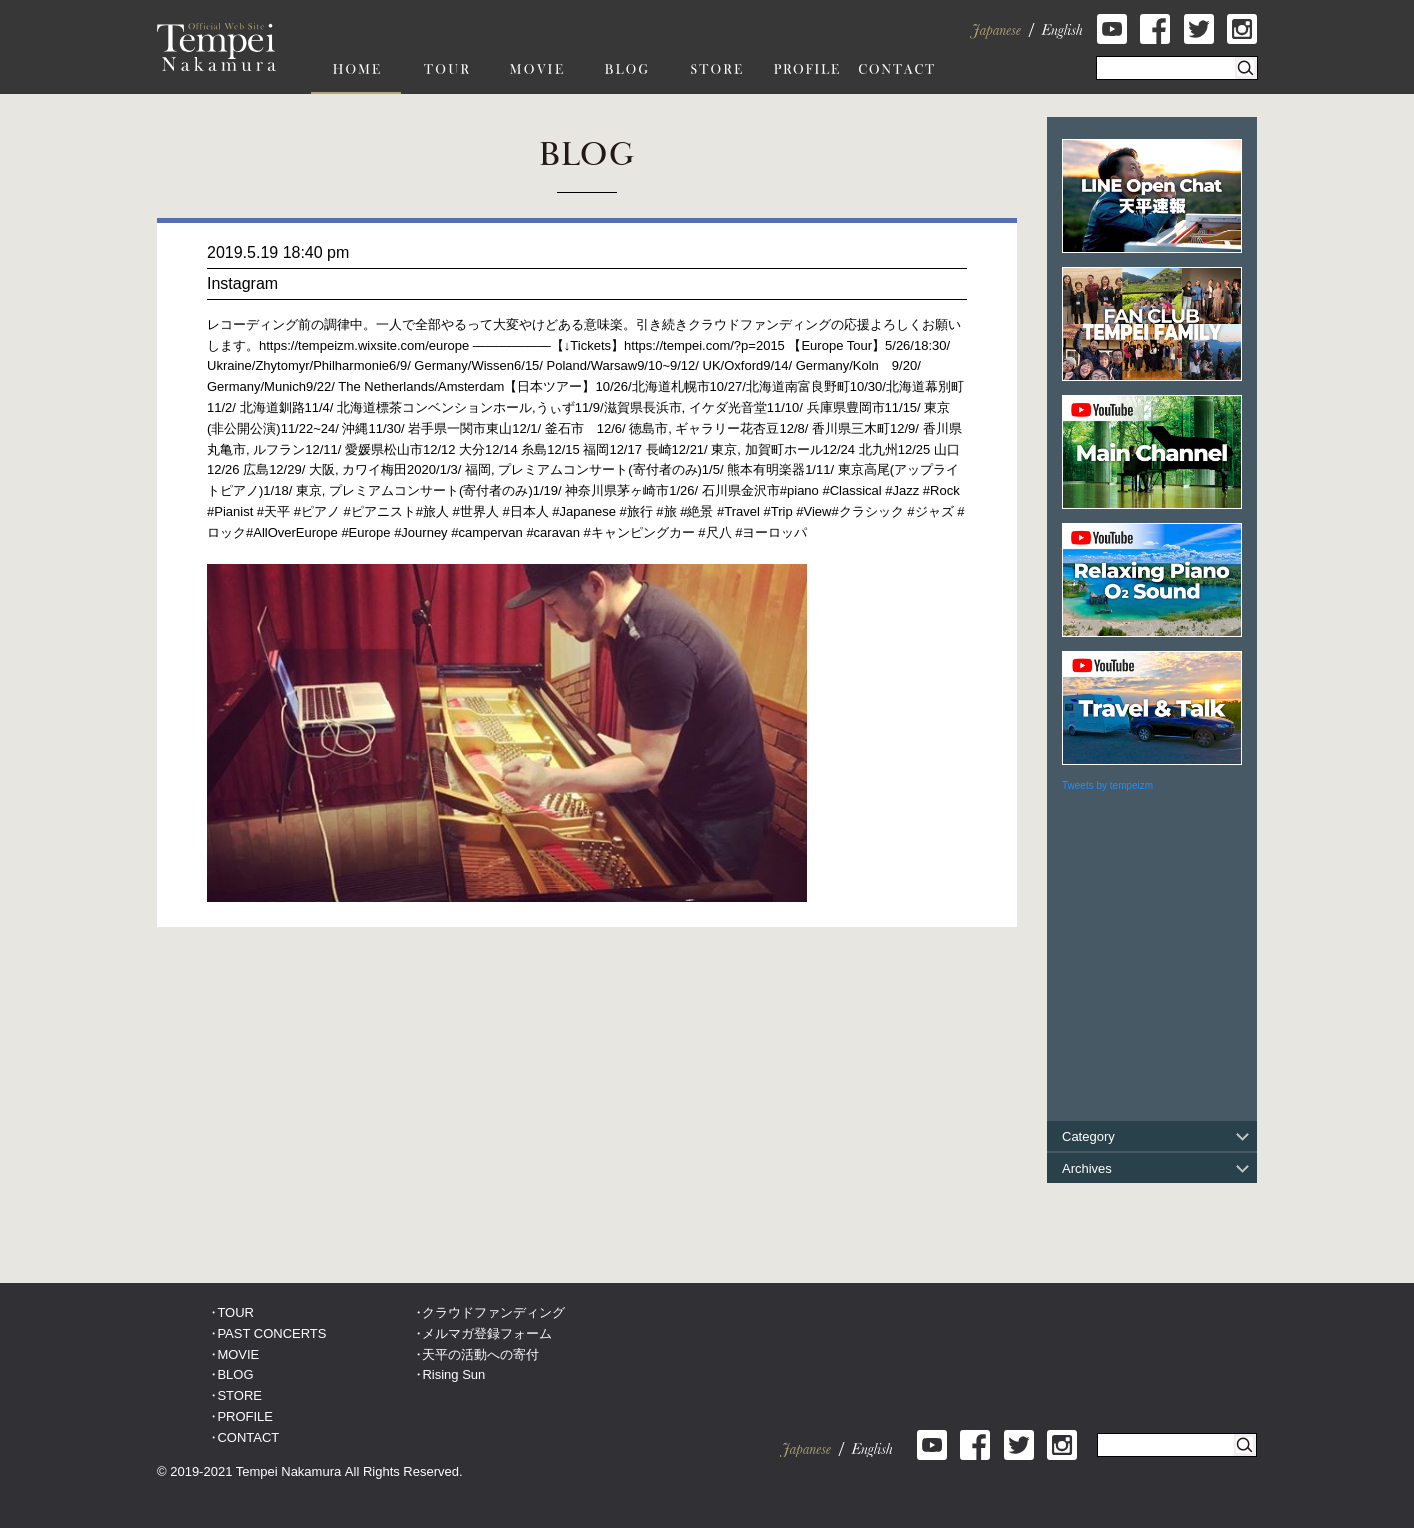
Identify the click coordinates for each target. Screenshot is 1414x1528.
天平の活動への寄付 (480, 1354)
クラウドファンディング (493, 1312)
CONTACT (248, 1437)
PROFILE (245, 1416)
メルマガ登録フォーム (487, 1333)
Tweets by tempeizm (1107, 785)
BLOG (235, 1374)
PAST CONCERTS (271, 1333)
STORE (239, 1395)
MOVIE (238, 1354)
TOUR (235, 1312)
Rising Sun (453, 1374)
